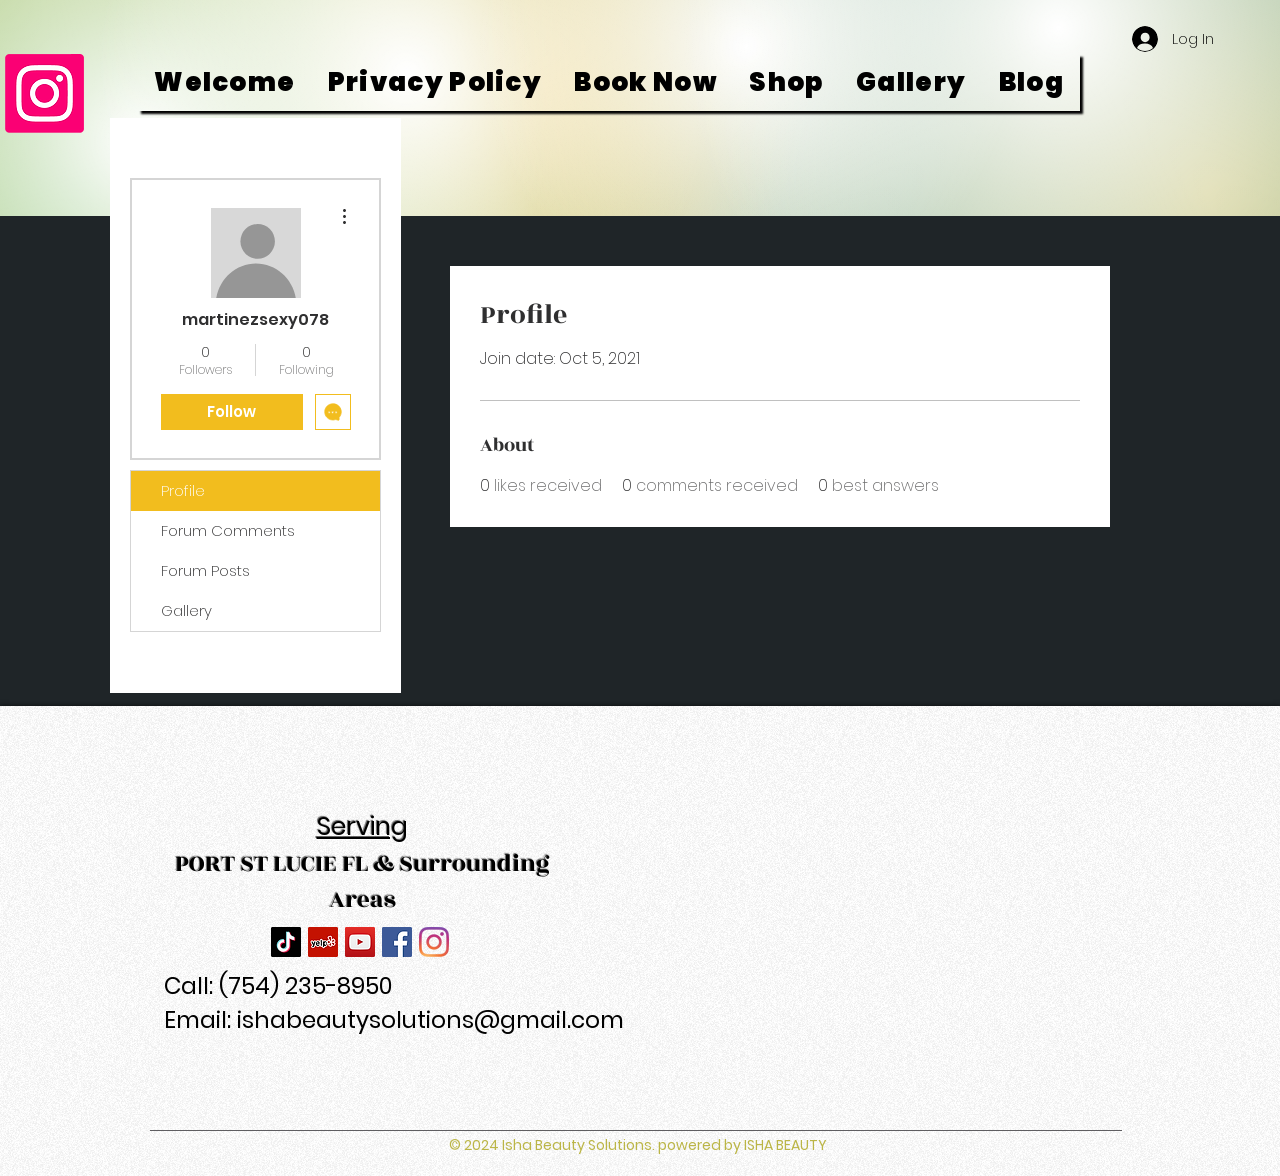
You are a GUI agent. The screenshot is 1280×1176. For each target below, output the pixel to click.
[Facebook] (397, 942)
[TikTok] (286, 942)
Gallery (186, 610)
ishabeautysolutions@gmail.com (430, 1020)
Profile (183, 490)
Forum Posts (205, 570)
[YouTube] (360, 942)
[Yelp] (323, 942)
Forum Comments (228, 530)
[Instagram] (44, 93)
